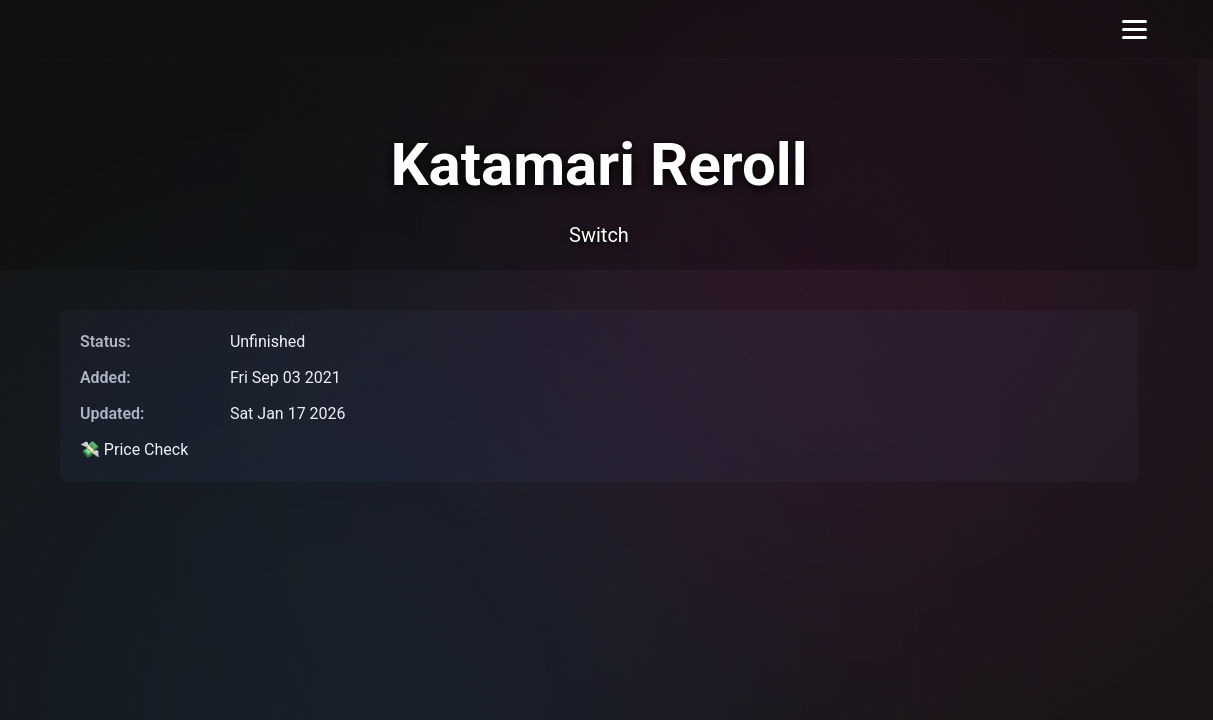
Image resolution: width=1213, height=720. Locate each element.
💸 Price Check (134, 449)
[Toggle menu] (1134, 29)
